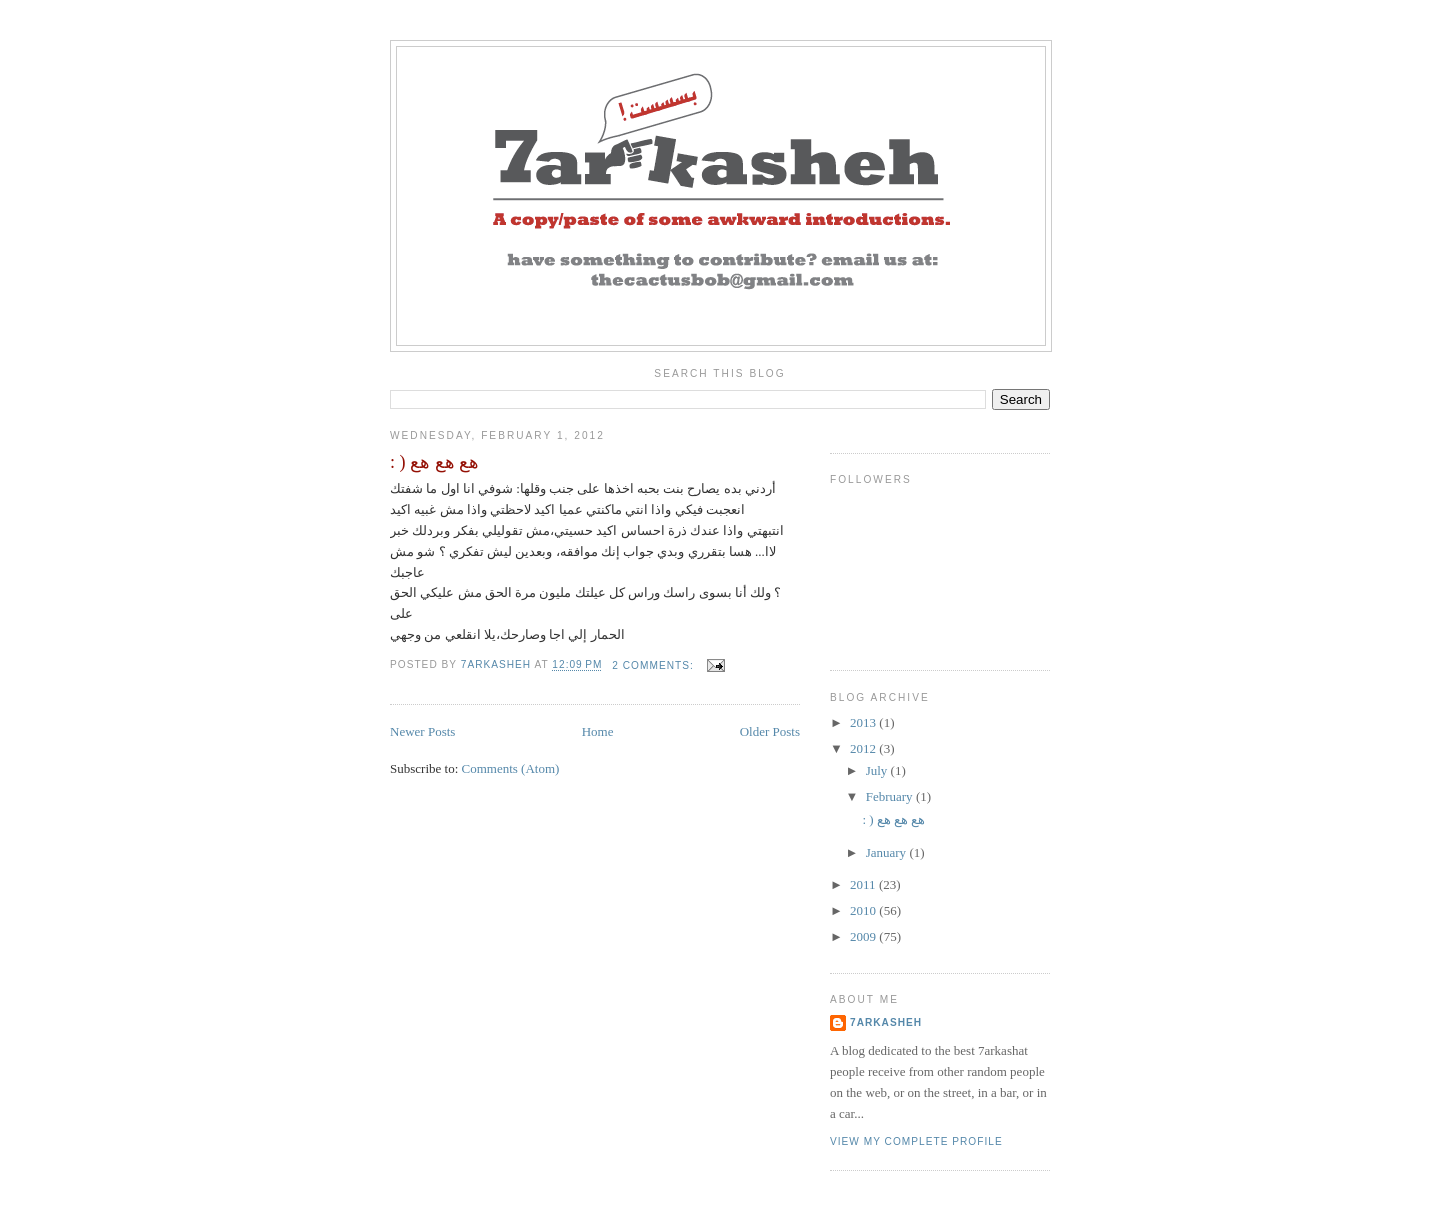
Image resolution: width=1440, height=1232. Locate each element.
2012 (864, 748)
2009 (864, 936)
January (888, 852)
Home (598, 731)
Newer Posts (422, 731)
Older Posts (770, 731)
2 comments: (654, 665)
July (878, 770)
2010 (864, 910)
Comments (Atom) (511, 768)
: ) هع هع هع (434, 462)
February (891, 796)
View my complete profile (916, 1141)
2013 (864, 722)
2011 (864, 884)
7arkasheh (886, 1022)
